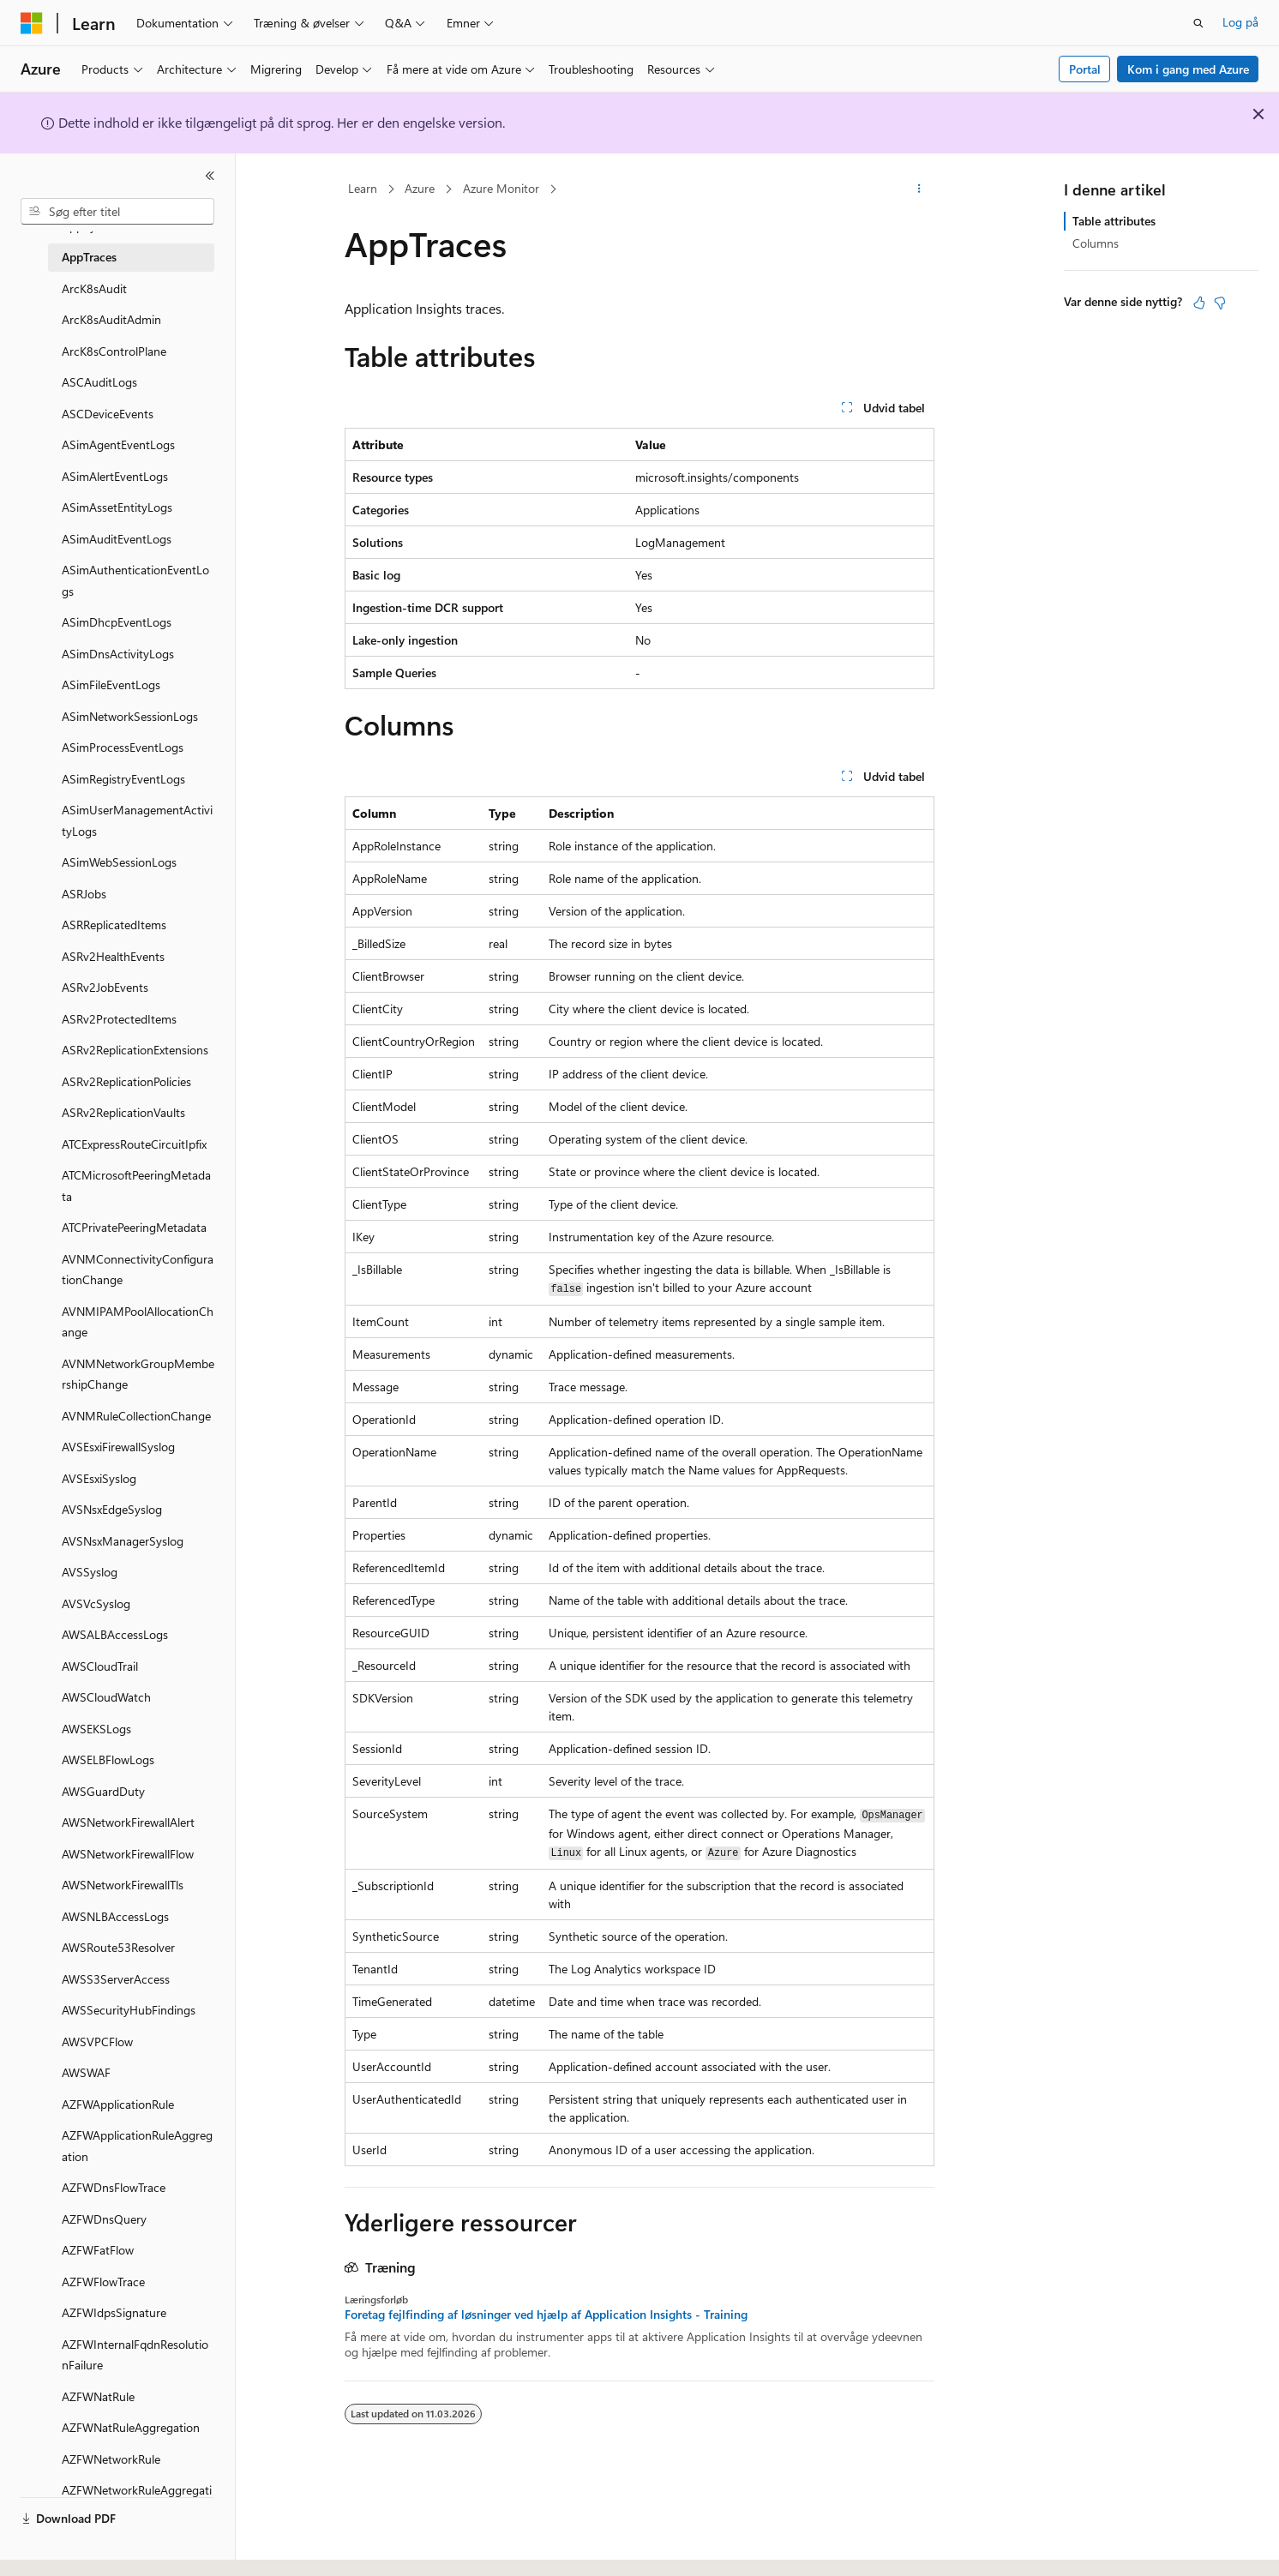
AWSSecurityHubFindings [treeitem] (128, 2010)
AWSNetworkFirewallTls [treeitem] (122, 1884)
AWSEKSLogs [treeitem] (96, 1728)
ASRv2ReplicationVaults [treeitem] (123, 1112)
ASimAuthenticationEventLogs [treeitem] (135, 580)
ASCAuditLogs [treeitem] (99, 382)
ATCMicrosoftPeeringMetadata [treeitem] (136, 1185)
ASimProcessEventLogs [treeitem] (122, 747)
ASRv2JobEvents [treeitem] (105, 987)
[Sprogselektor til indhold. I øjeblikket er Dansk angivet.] (54, 2547)
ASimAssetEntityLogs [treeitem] (117, 507)
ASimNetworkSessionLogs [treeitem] (130, 716)
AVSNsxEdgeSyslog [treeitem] (112, 1509)
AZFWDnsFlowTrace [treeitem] (113, 2187)
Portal (1085, 69)
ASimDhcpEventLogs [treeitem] (116, 622)
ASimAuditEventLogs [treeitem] (116, 539)
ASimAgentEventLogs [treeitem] (118, 444)
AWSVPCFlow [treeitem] (97, 2041)
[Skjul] (210, 175)
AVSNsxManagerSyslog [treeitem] (122, 1541)
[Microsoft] (32, 23)
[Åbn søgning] (1198, 23)
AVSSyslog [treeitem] (89, 1572)
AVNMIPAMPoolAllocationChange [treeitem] (137, 1322)
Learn (362, 188)
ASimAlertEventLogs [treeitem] (115, 476)
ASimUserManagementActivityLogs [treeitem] (137, 820)
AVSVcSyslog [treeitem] (96, 1603)
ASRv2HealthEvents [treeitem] (113, 956)
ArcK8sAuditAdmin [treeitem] (111, 319)
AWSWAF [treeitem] (86, 2072)
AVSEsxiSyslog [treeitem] (99, 1478)
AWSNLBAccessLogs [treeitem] (115, 1916)
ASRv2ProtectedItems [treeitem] (119, 1019)
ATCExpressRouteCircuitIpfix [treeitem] (134, 1144)
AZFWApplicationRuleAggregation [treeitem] (137, 2146)
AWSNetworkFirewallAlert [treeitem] (128, 1822)
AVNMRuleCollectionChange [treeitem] (136, 1416)
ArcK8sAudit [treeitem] (94, 288)
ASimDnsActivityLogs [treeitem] (118, 654)
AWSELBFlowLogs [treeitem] (108, 1759)
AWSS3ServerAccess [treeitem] (116, 1979)
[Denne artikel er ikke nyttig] (1220, 302)
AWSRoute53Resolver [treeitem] (118, 1947)
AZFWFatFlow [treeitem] (98, 2250)
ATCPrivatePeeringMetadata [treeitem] (134, 1227)
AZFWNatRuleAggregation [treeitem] (131, 2427)
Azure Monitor (501, 188)
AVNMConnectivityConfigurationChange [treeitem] (137, 1269)
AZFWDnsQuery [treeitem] (104, 2219)
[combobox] (117, 211)
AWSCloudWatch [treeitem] (106, 1697)
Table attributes (1114, 221)
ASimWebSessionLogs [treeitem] (119, 862)
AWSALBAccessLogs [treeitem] (115, 1634)
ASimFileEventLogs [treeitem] (111, 684)
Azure (420, 188)
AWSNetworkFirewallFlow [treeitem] (128, 1854)
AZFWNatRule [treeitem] (98, 2396)
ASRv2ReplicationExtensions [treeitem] (135, 1050)
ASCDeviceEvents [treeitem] (107, 413)
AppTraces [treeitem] (89, 257)
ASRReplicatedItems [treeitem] (114, 924)
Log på (1240, 22)
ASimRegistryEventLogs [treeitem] (123, 779)
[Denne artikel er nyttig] (1199, 302)
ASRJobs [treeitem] (84, 894)
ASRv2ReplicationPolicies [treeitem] (126, 1081)
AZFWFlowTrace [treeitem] (103, 2281)
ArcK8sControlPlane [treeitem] (114, 351)
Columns (1095, 243)
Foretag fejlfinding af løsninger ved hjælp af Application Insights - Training (546, 2314)
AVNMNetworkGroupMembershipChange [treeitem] (138, 1374)
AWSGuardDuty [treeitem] (103, 1791)
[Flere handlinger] (919, 189)
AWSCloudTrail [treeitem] (100, 1666)
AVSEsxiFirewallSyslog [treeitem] (118, 1446)
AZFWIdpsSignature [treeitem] (114, 2312)
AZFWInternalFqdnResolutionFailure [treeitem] (135, 2355)
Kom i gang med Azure (1188, 69)
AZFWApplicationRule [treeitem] (118, 2104)
